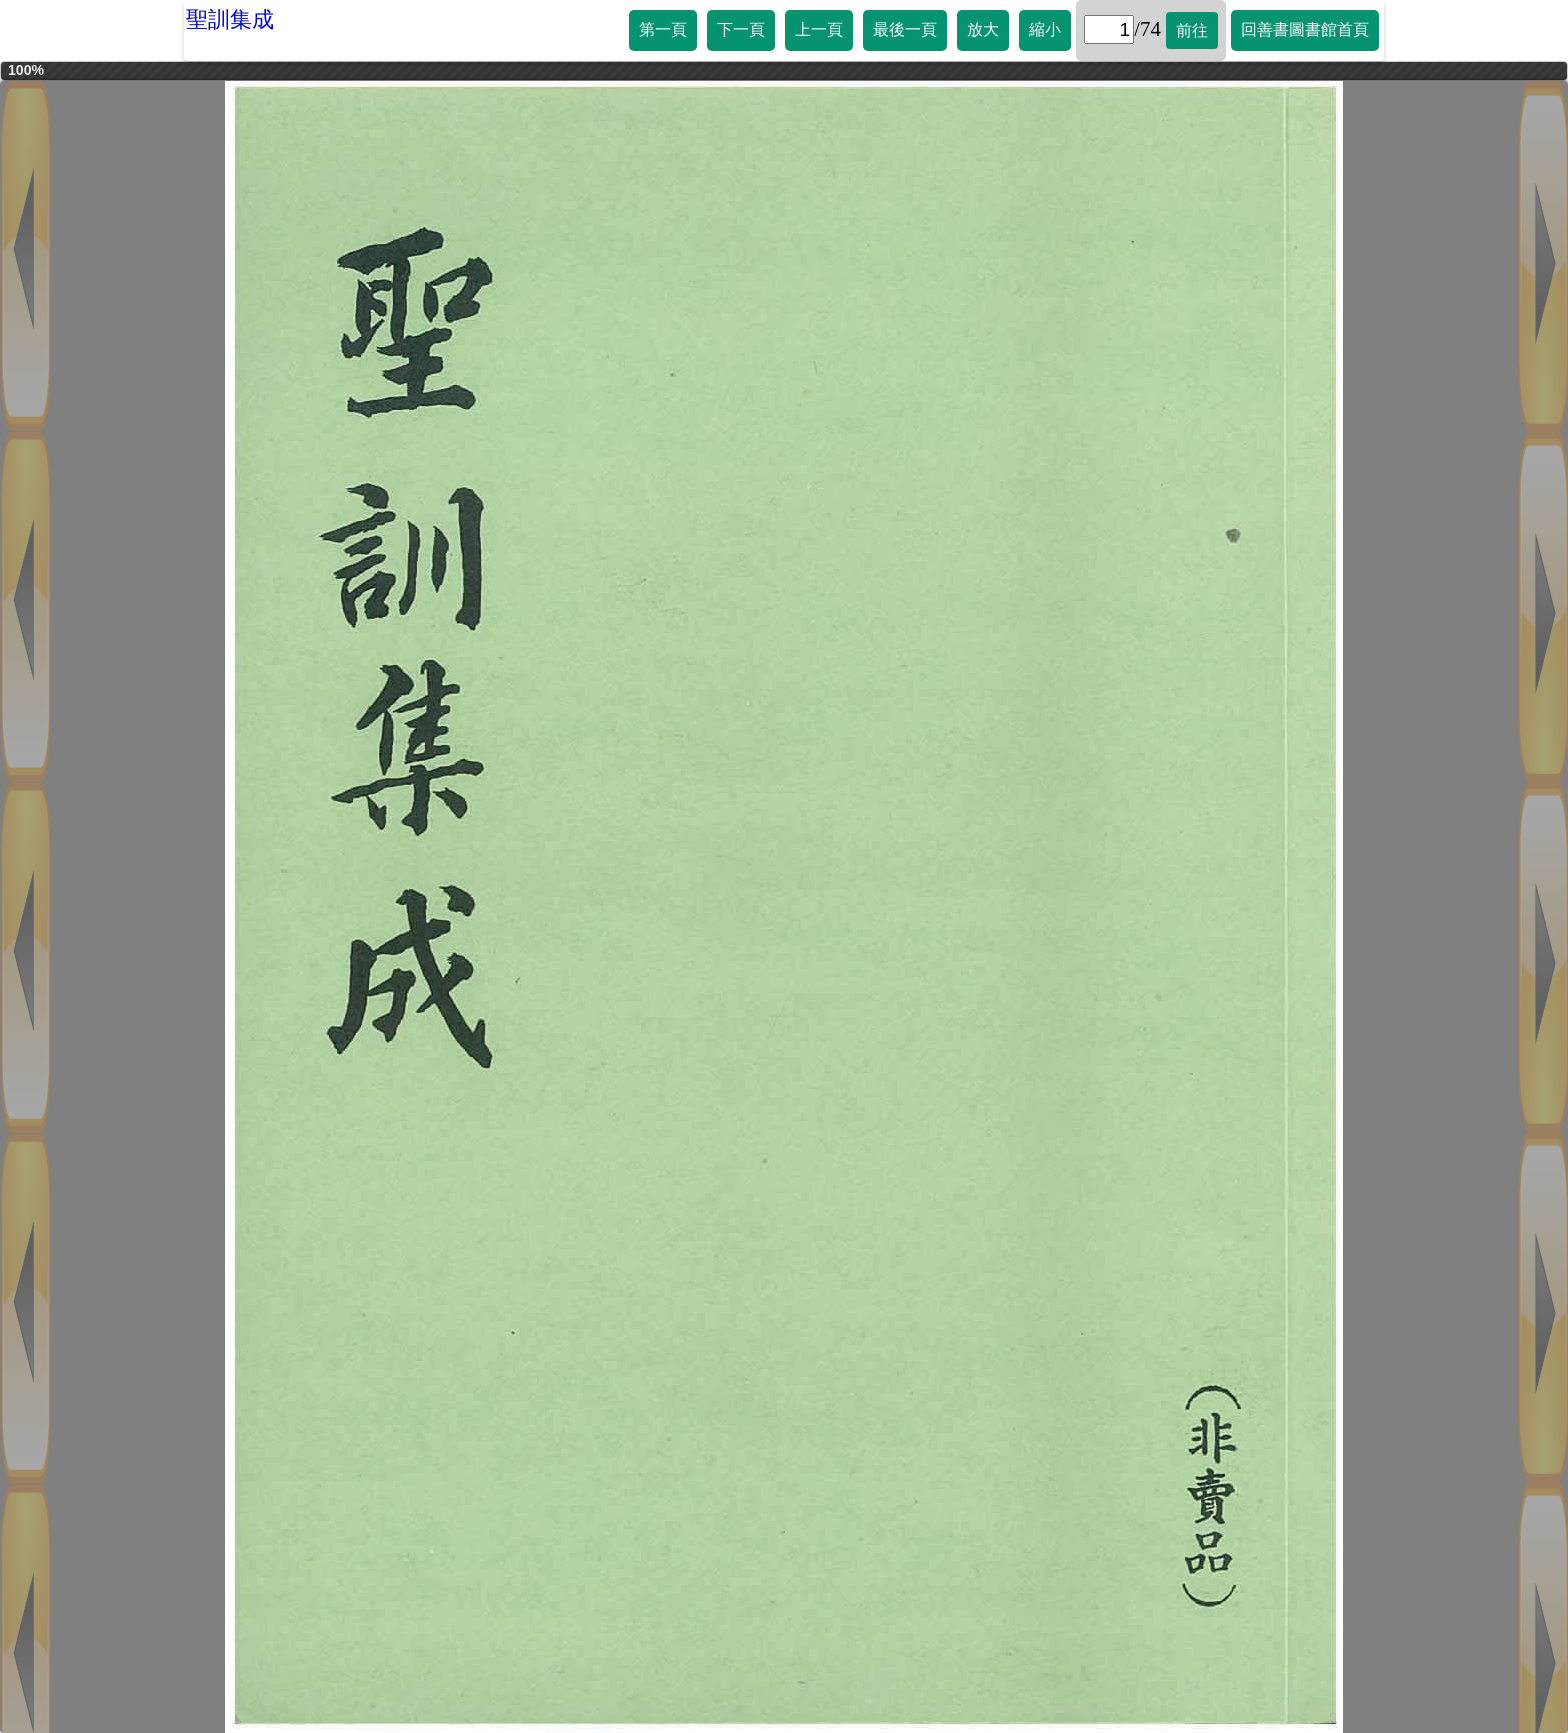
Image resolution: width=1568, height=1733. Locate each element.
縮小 (1045, 29)
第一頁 (663, 29)
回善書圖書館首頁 (1305, 29)
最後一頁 (905, 29)
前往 (1192, 30)
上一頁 (819, 29)
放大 (983, 29)
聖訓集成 (230, 19)
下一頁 (741, 29)
